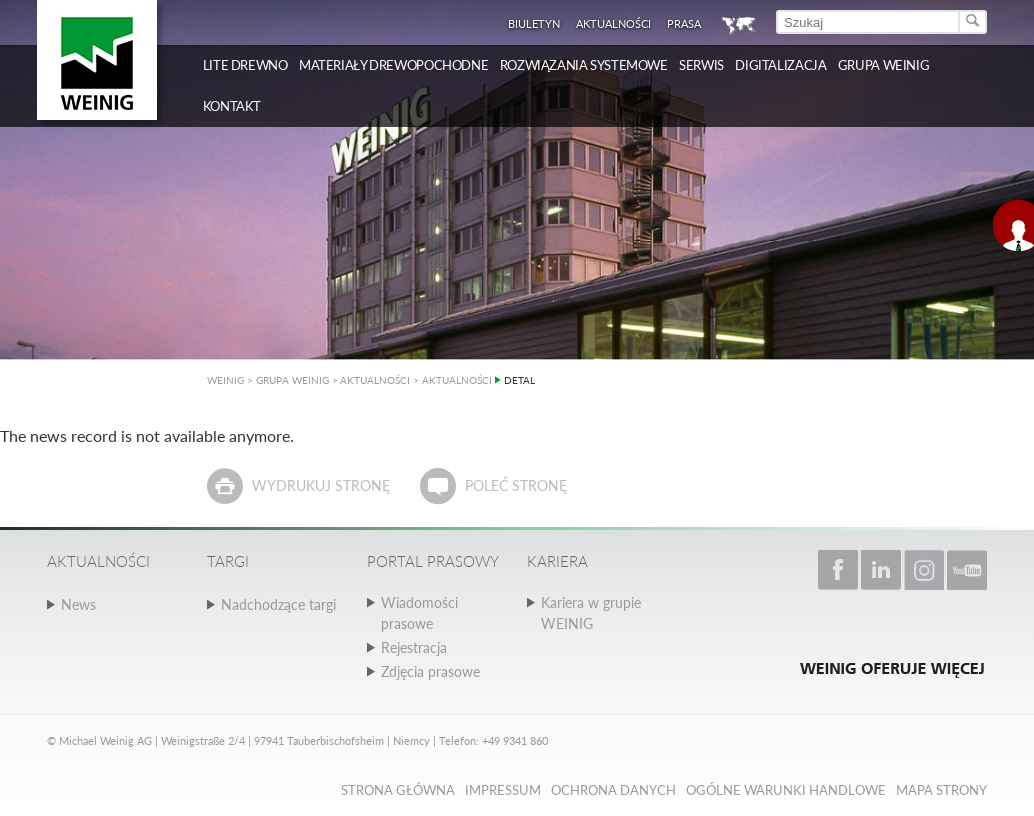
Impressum (503, 790)
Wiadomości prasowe (419, 613)
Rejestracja (414, 647)
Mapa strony (941, 790)
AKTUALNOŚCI (375, 380)
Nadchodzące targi (278, 604)
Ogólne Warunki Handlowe (786, 790)
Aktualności (613, 23)
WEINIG (225, 380)
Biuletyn (534, 23)
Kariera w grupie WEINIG (591, 613)
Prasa (684, 23)
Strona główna (398, 790)
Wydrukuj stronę (321, 485)
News (78, 604)
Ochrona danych (613, 790)
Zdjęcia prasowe (430, 671)
